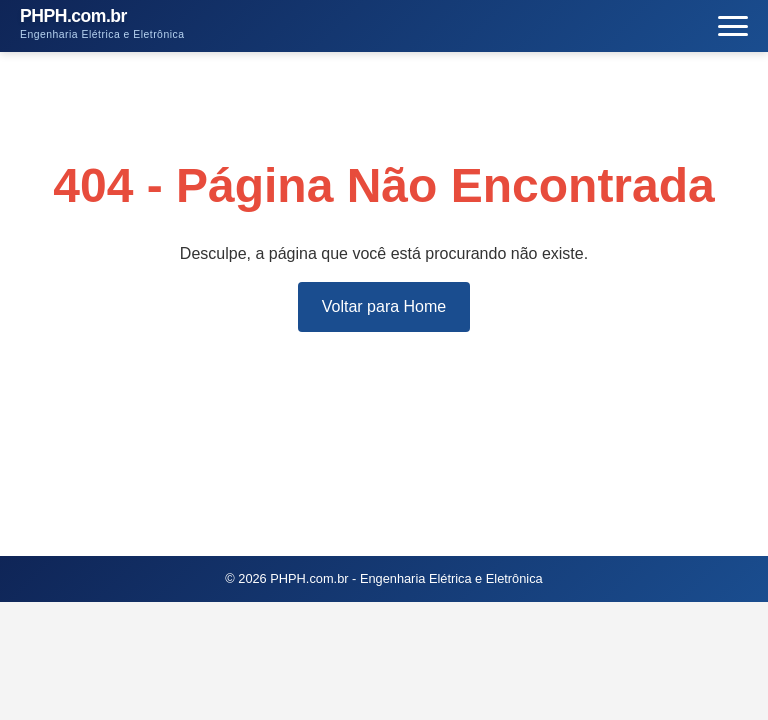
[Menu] (733, 26)
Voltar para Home (384, 306)
